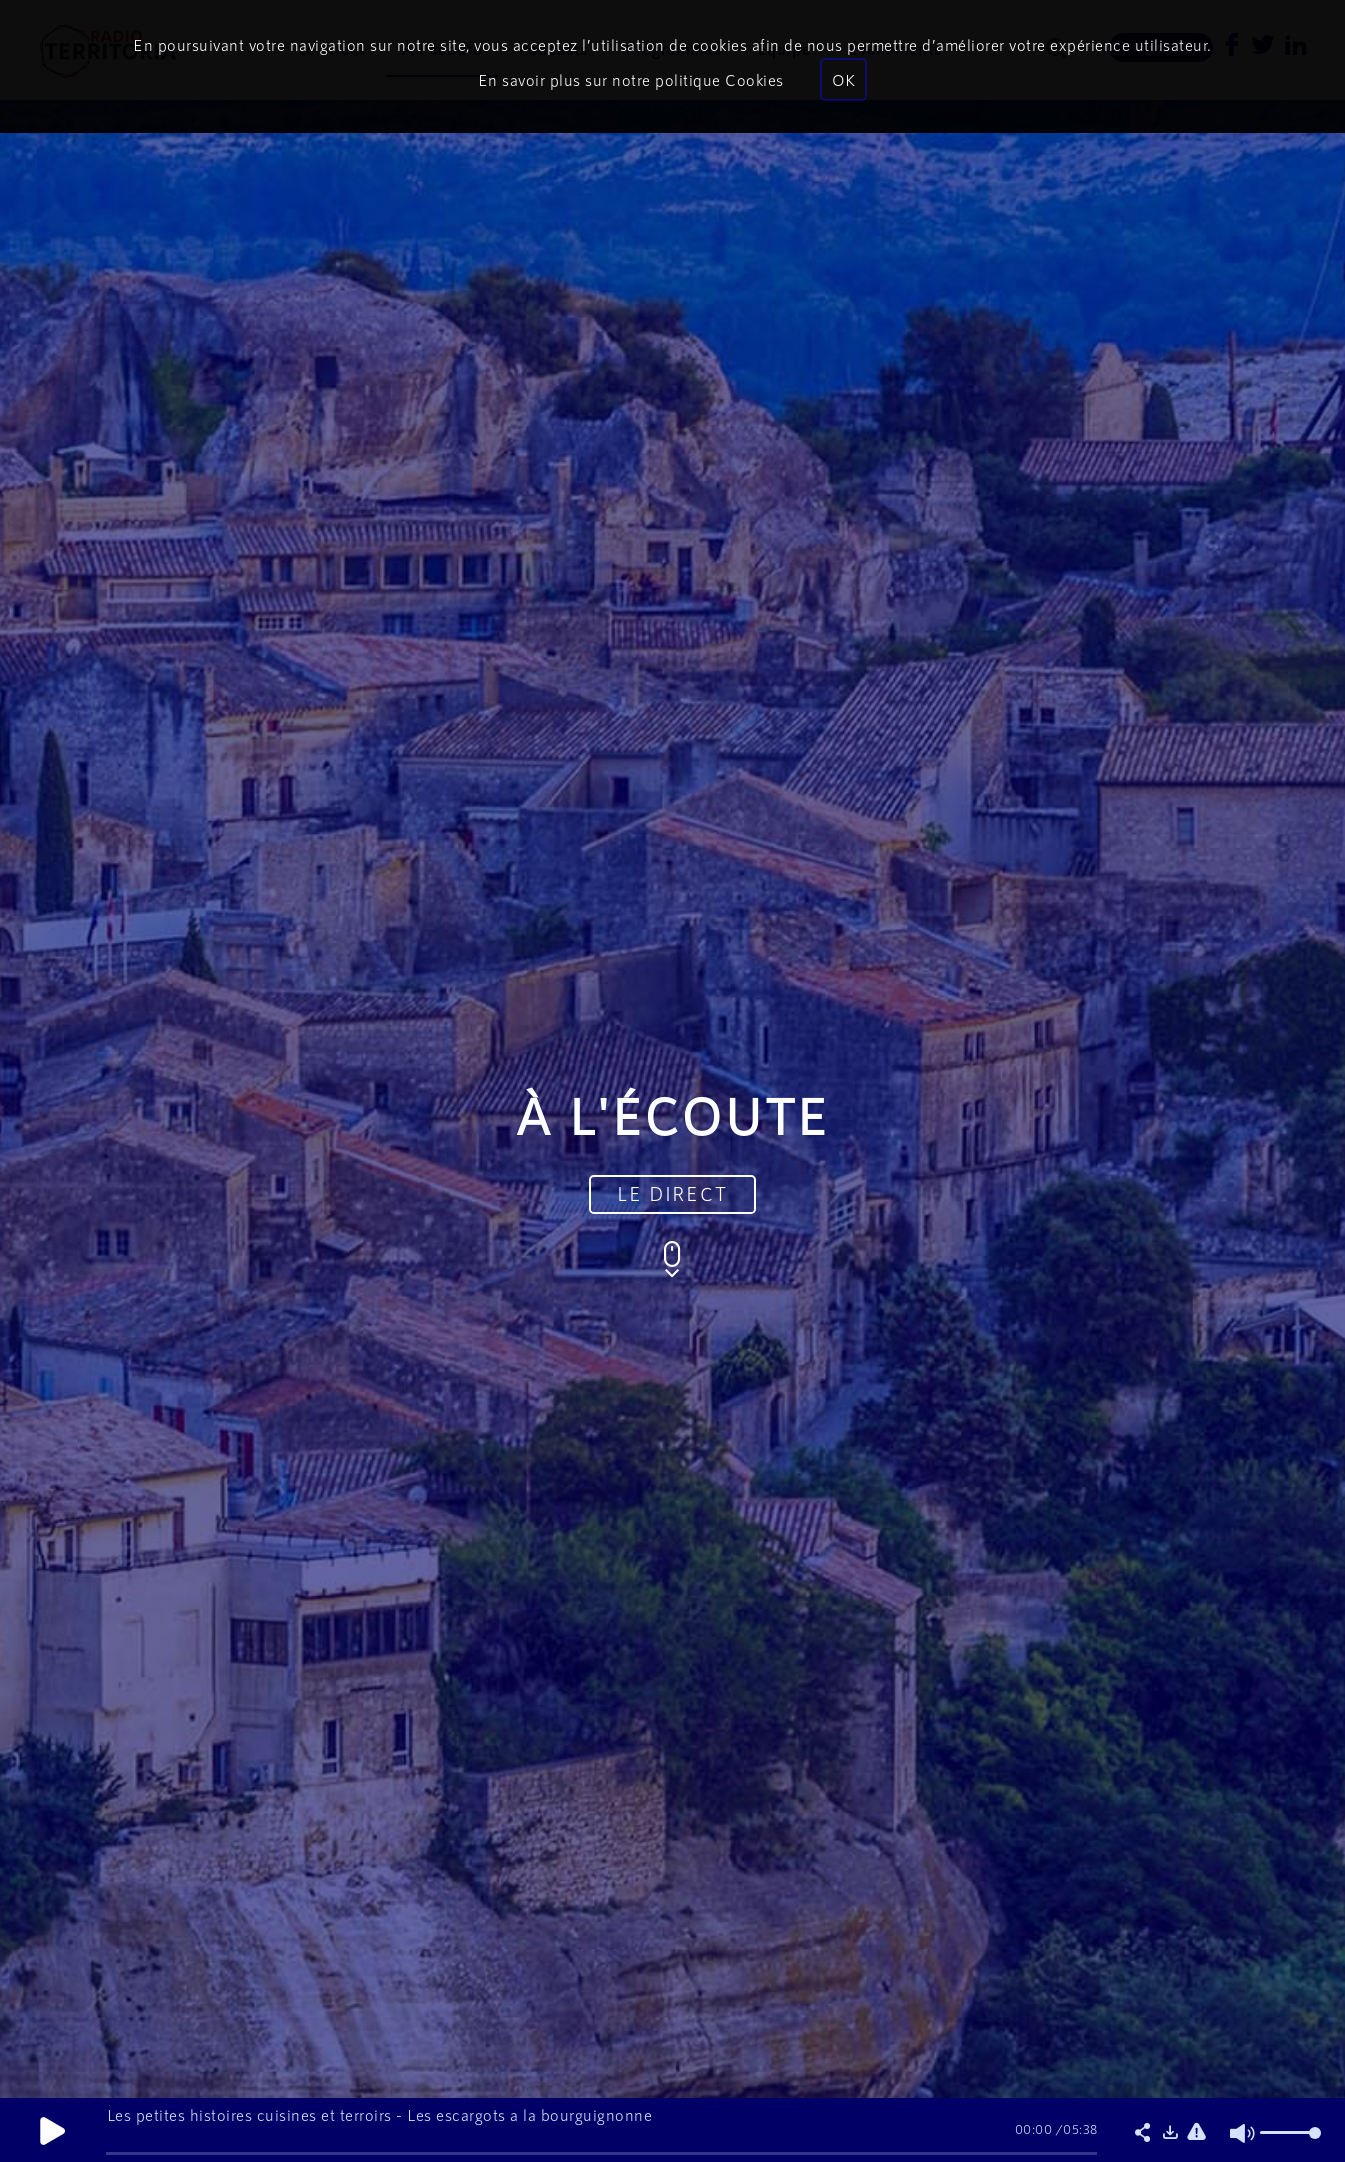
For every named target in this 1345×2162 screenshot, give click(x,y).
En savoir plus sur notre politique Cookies (631, 79)
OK (843, 79)
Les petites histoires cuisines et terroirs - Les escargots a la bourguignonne (380, 2114)
